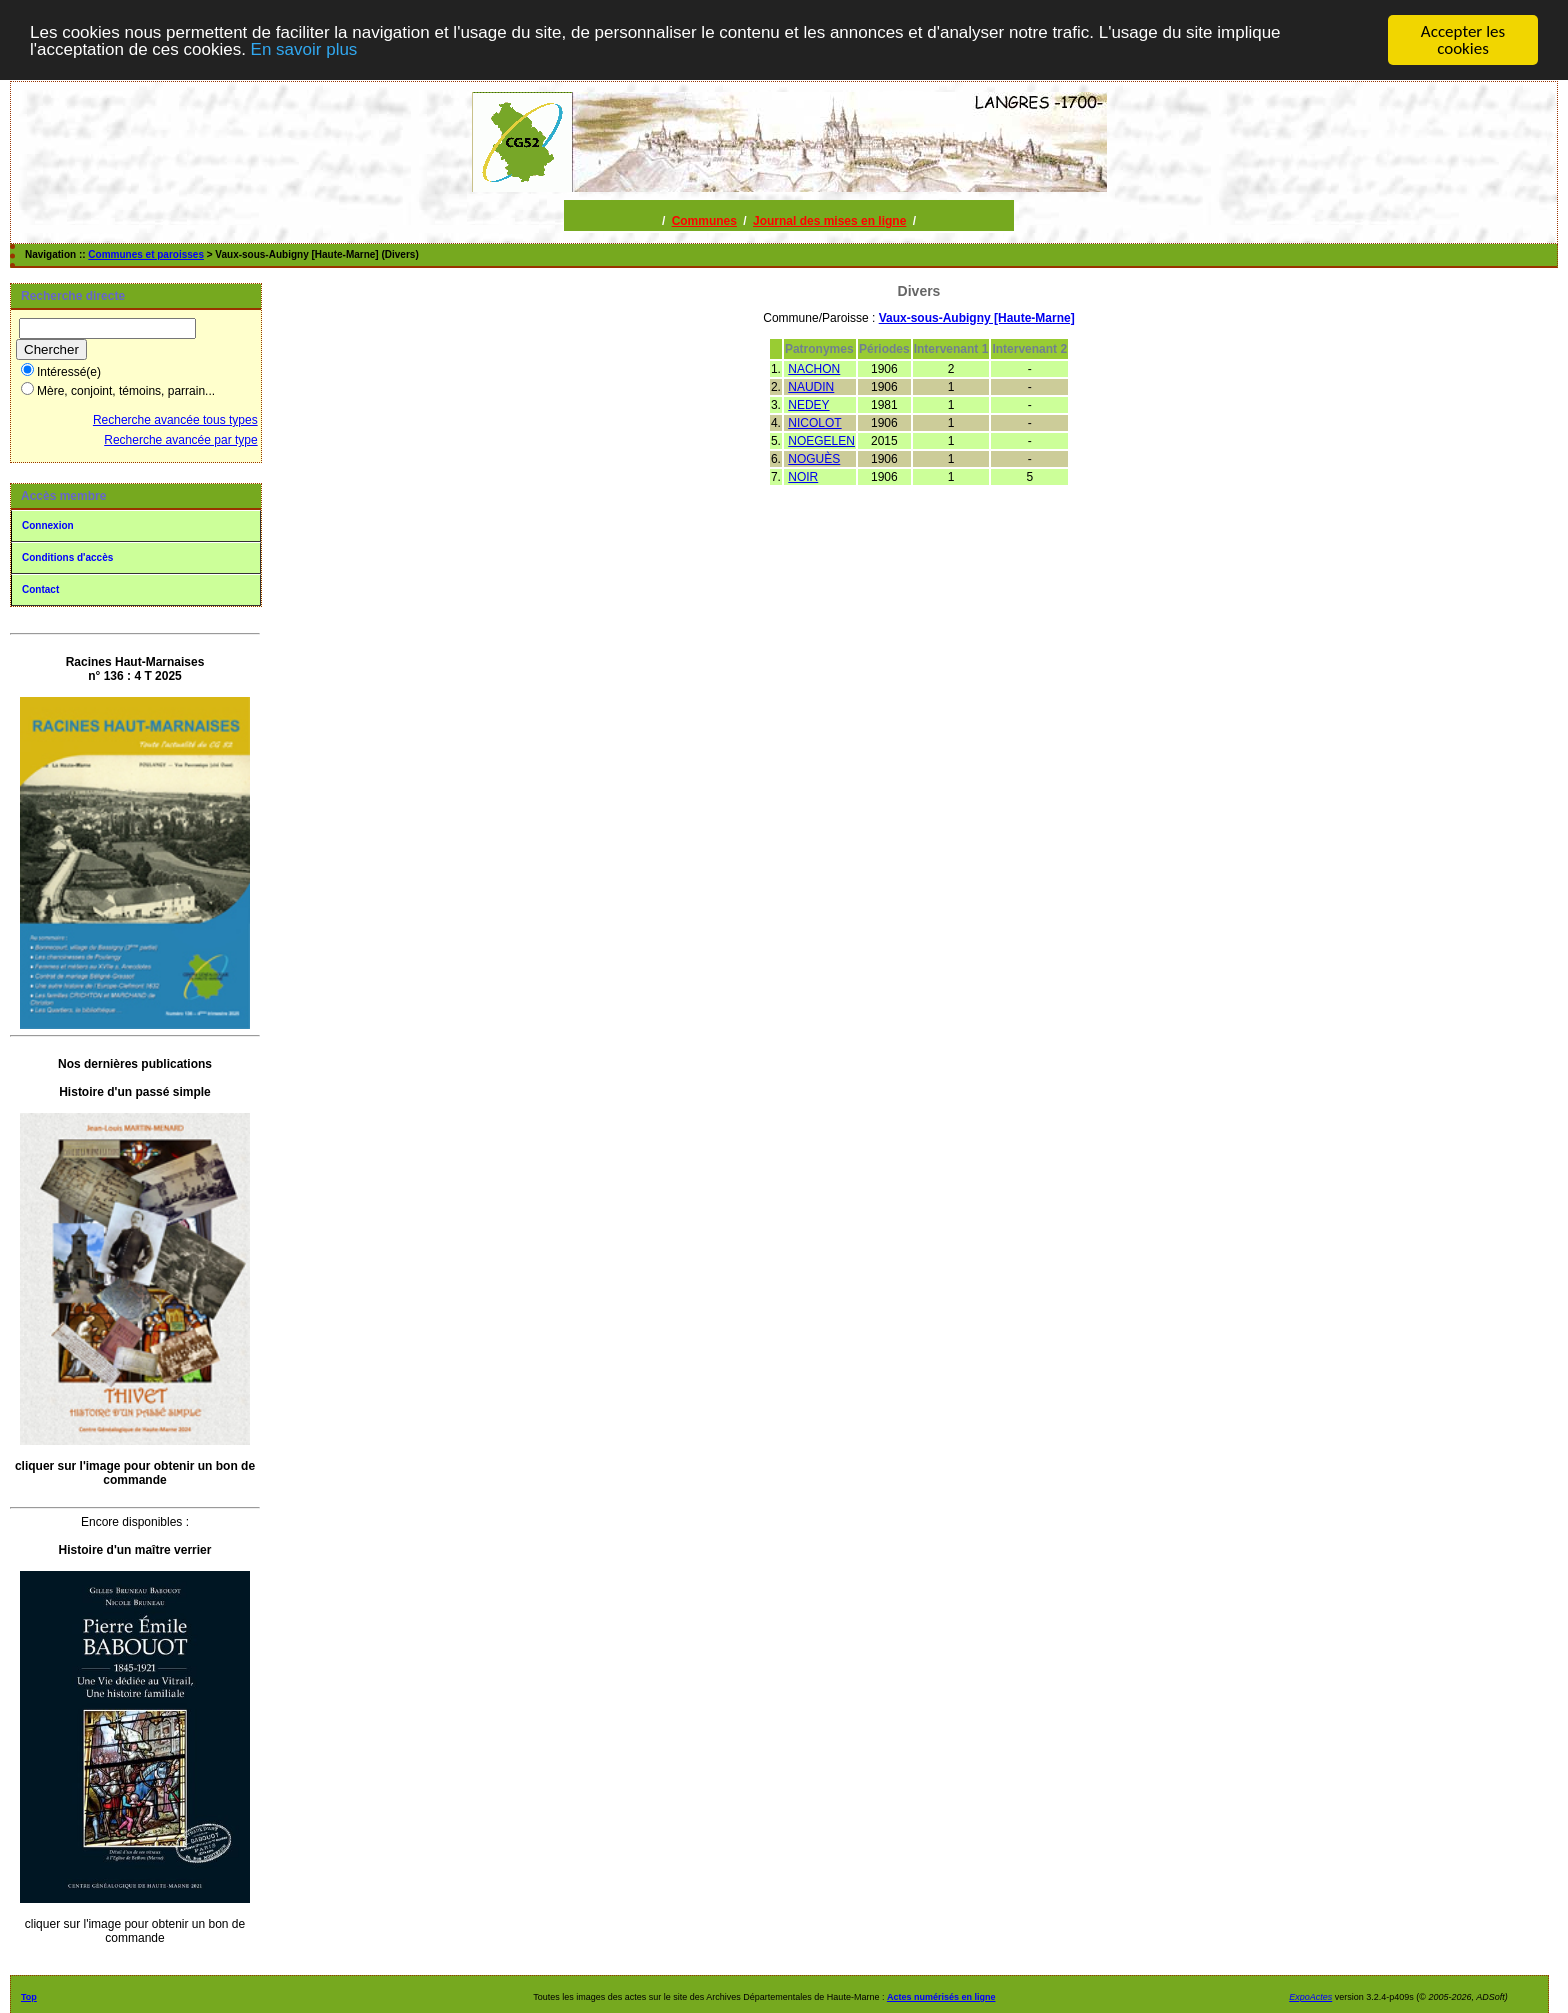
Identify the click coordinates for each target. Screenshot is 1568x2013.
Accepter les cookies (1463, 40)
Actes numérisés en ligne (941, 1997)
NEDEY (808, 405)
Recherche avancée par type (180, 440)
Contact (40, 589)
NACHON (814, 369)
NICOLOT (814, 423)
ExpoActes (1310, 1997)
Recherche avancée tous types (175, 420)
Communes (704, 221)
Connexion (48, 525)
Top (29, 1997)
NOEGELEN (821, 441)
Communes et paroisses (146, 254)
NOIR (803, 477)
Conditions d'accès (67, 557)
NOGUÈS (814, 459)
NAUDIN (811, 387)
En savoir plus (304, 48)
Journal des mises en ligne (829, 221)
